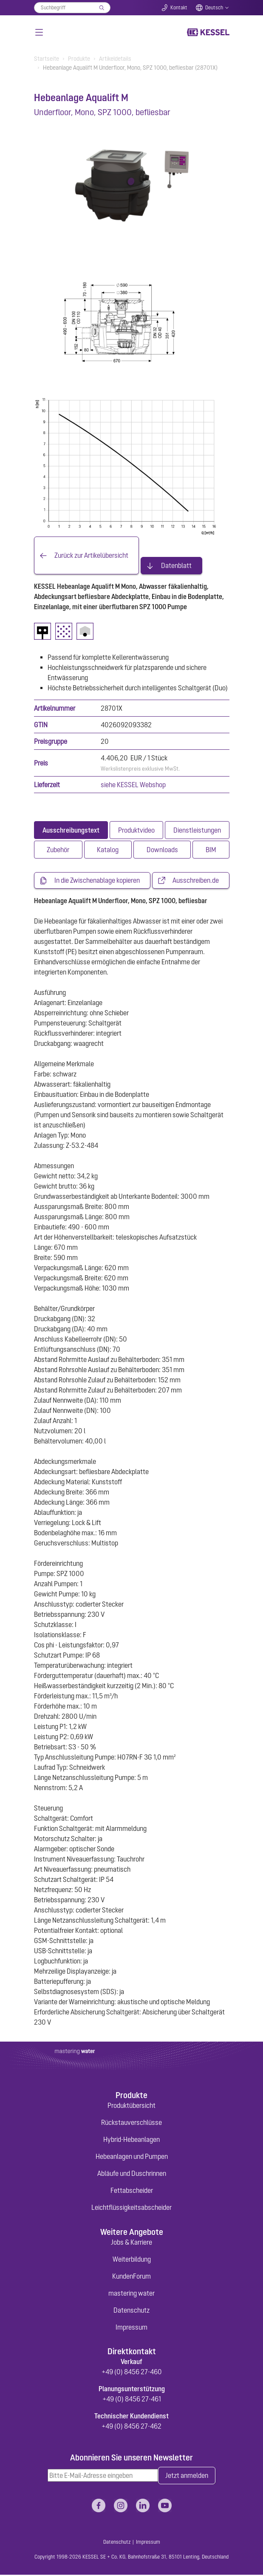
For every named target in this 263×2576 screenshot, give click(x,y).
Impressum (131, 2327)
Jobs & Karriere (131, 2242)
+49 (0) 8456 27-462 (131, 2427)
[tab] (71, 830)
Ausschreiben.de (196, 881)
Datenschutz (131, 2310)
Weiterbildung (132, 2259)
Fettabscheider (131, 2191)
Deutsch (214, 8)
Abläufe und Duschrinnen (131, 2174)
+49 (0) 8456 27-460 (132, 2372)
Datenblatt (176, 566)
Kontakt (178, 8)
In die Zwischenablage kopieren (97, 881)
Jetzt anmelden (186, 2476)
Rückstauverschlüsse (131, 2123)
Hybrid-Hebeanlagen (131, 2140)
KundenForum (131, 2276)
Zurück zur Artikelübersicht (91, 555)
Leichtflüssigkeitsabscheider (131, 2208)
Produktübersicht (131, 2106)
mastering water (131, 2293)
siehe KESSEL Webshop (133, 785)
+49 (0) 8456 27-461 (131, 2400)
